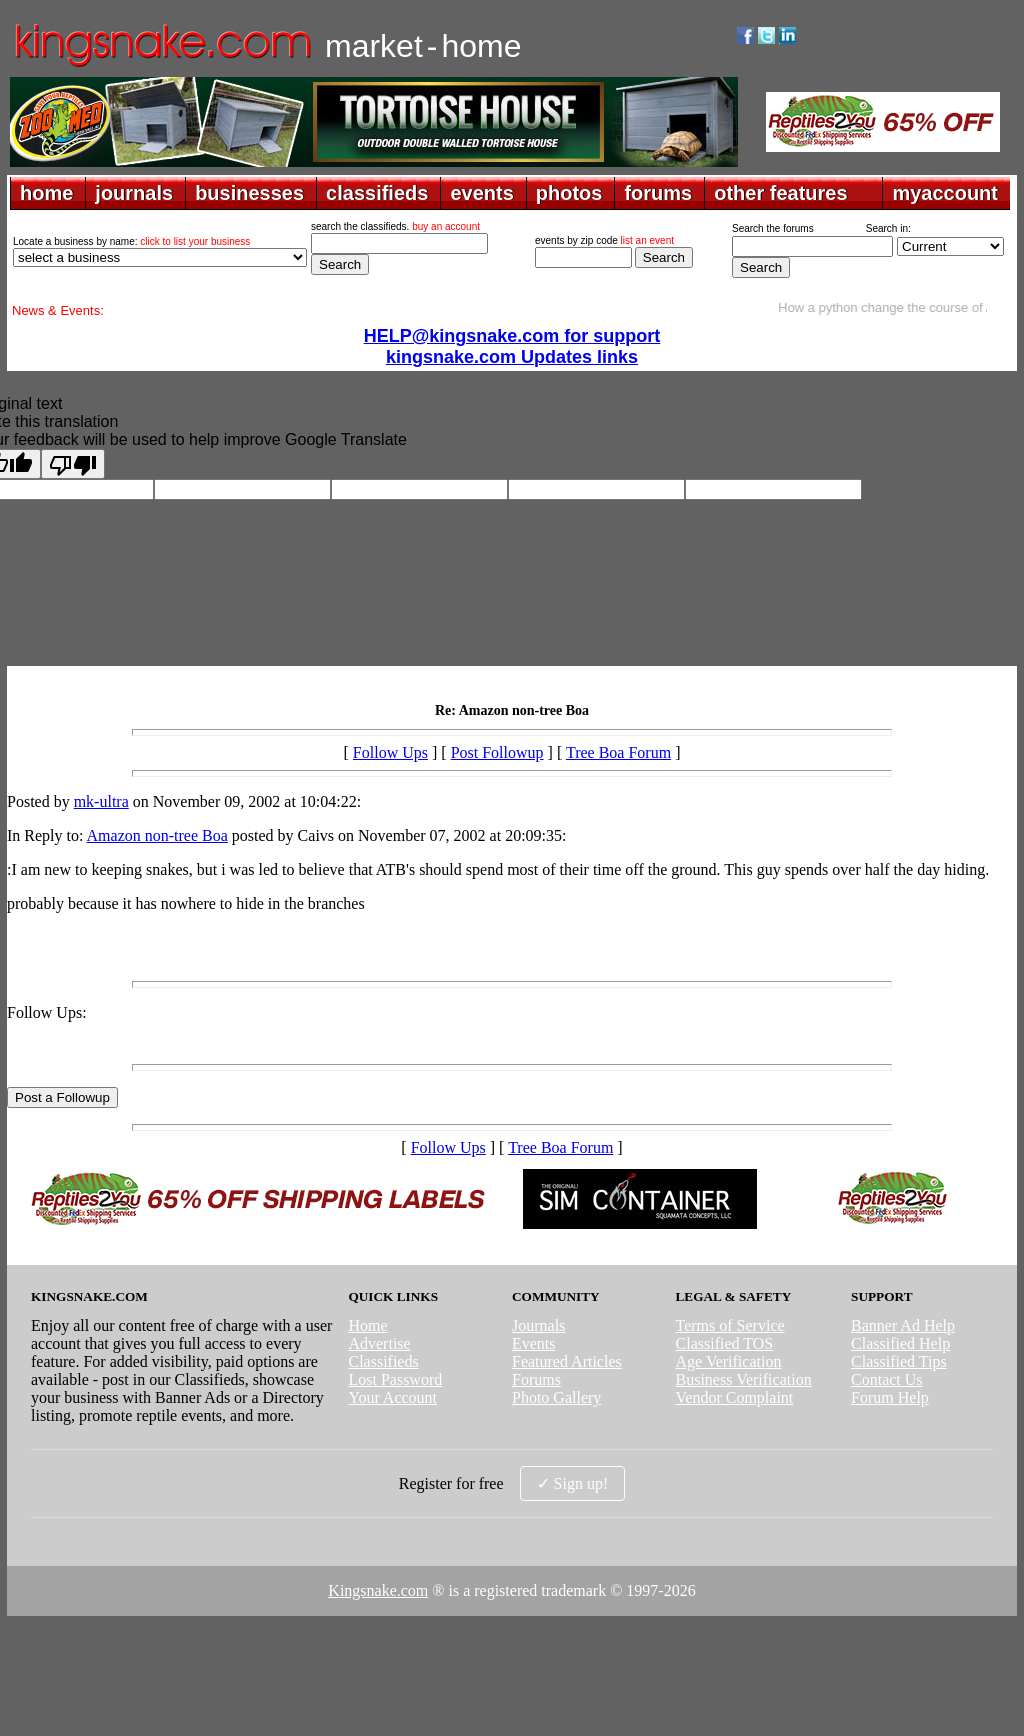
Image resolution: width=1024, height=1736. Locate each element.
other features (780, 193)
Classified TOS (725, 1343)
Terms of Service (730, 1325)
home (46, 193)
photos (569, 193)
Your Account (392, 1397)
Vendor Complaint (735, 1397)
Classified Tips (899, 1361)
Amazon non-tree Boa (157, 835)
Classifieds (383, 1361)
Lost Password (395, 1379)
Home (367, 1325)
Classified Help (900, 1343)
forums (658, 193)
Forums (536, 1379)
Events (534, 1343)
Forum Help (890, 1397)
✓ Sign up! (573, 1483)
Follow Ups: (47, 1012)
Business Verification (744, 1379)
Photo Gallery (556, 1397)
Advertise (379, 1343)
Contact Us (887, 1379)
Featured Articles (567, 1361)
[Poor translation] (73, 464)
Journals (538, 1325)
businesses (249, 193)
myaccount (945, 193)
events (481, 193)
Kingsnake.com (378, 1590)
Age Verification (729, 1361)
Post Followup (497, 752)
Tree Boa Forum (618, 752)
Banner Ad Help (903, 1325)
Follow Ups (390, 752)
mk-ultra (101, 801)
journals (134, 193)
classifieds (377, 193)
